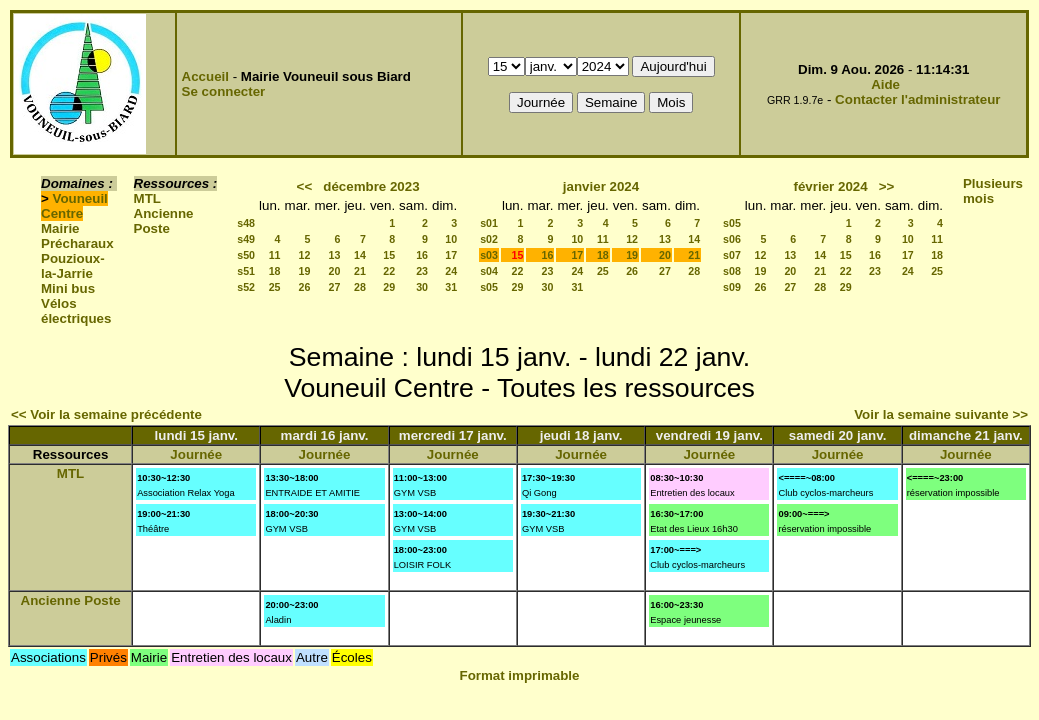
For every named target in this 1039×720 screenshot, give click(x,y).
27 (335, 287)
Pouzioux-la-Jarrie (73, 266)
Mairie (60, 228)
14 (360, 255)
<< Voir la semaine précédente (106, 414)
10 (451, 239)
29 (389, 287)
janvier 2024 (601, 186)
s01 (489, 223)
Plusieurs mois (993, 191)
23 (422, 271)
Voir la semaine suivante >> (941, 414)
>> (887, 186)
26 (305, 287)
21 (360, 271)
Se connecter (224, 91)
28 (360, 287)
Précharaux (77, 243)
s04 (489, 271)
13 (335, 255)
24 (451, 271)
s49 (246, 239)
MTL (147, 198)
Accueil (205, 76)
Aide (885, 84)
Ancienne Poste (164, 221)
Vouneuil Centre (74, 206)
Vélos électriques (76, 311)
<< (305, 186)
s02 (489, 239)
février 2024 (831, 186)
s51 (246, 271)
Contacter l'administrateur (917, 99)
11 (275, 255)
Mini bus (68, 288)
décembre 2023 (371, 186)
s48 (246, 223)
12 (305, 255)
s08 (732, 271)
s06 (732, 239)
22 (389, 271)
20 (335, 271)
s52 (246, 287)
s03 (489, 255)
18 (275, 271)
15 (389, 255)
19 (305, 271)
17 (451, 255)
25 (275, 287)
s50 (246, 255)
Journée (196, 454)
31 (451, 287)
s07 (732, 255)
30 (422, 287)
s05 (489, 287)
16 (422, 255)
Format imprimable (520, 675)
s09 (732, 287)
